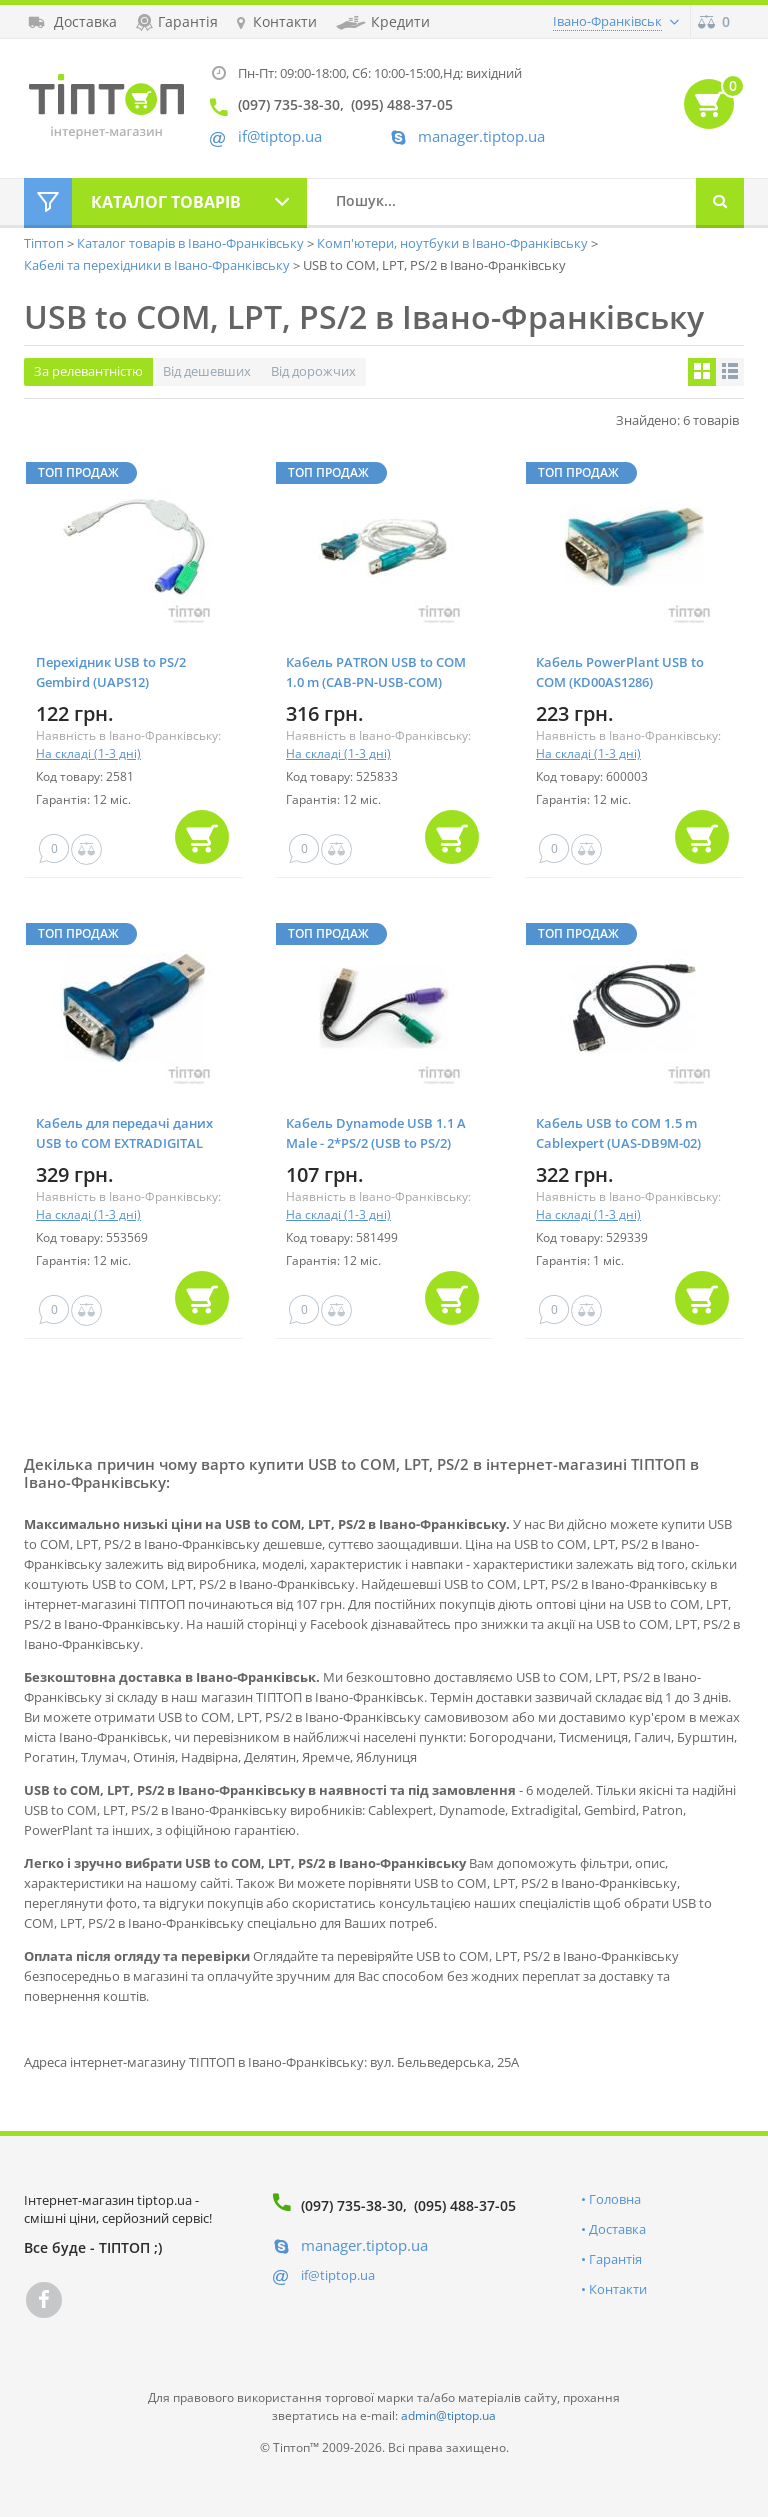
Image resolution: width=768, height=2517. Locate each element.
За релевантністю (88, 371)
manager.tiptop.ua (481, 136)
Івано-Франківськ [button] (607, 21)
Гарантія (615, 2259)
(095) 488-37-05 (465, 2205)
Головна (615, 2199)
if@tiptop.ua (338, 2275)
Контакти (618, 2289)
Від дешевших (207, 371)
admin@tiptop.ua (448, 2415)
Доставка (617, 2229)
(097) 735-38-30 (352, 2205)
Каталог (166, 202)
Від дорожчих (313, 371)
